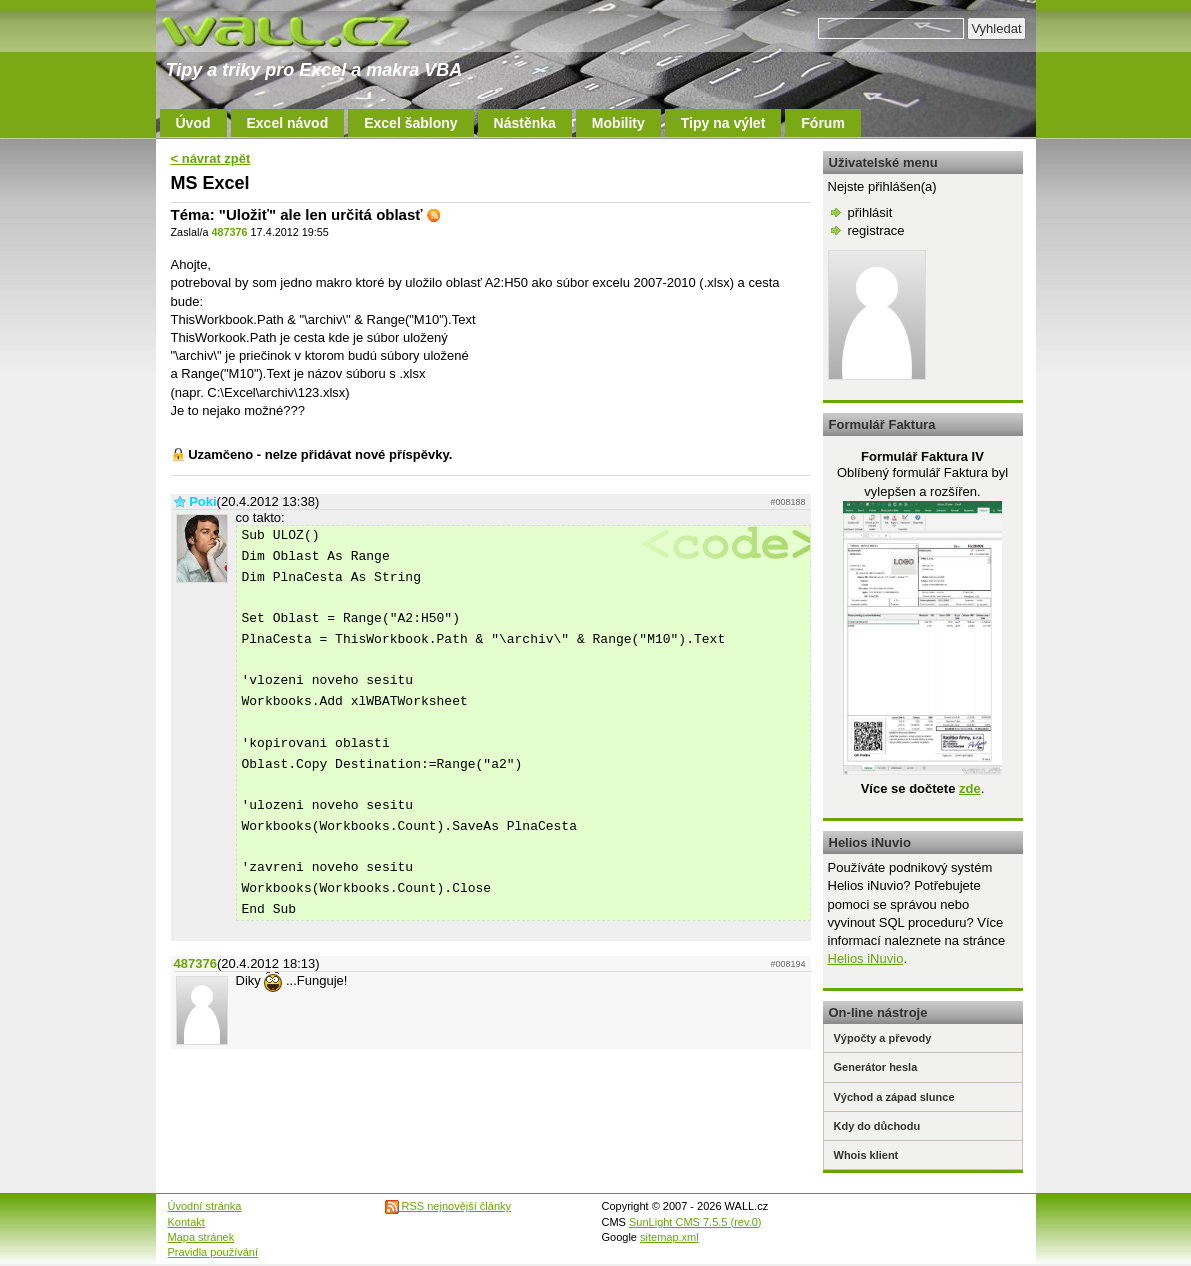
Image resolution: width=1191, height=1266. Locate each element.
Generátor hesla (876, 1067)
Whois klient (866, 1155)
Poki (202, 501)
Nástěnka (525, 123)
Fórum (823, 123)
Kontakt (186, 1222)
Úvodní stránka (205, 1206)
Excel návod (288, 123)
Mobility (618, 123)
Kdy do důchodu (877, 1126)
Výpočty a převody (883, 1038)
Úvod (193, 123)
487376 (229, 232)
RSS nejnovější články (448, 1206)
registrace (876, 230)
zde (970, 788)
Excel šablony (410, 123)
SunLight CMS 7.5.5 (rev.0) (695, 1222)
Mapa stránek (201, 1237)
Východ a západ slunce (894, 1097)
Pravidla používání (213, 1252)
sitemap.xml (669, 1237)
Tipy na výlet (723, 123)
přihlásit (870, 212)
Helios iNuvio (866, 958)
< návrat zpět (211, 158)
